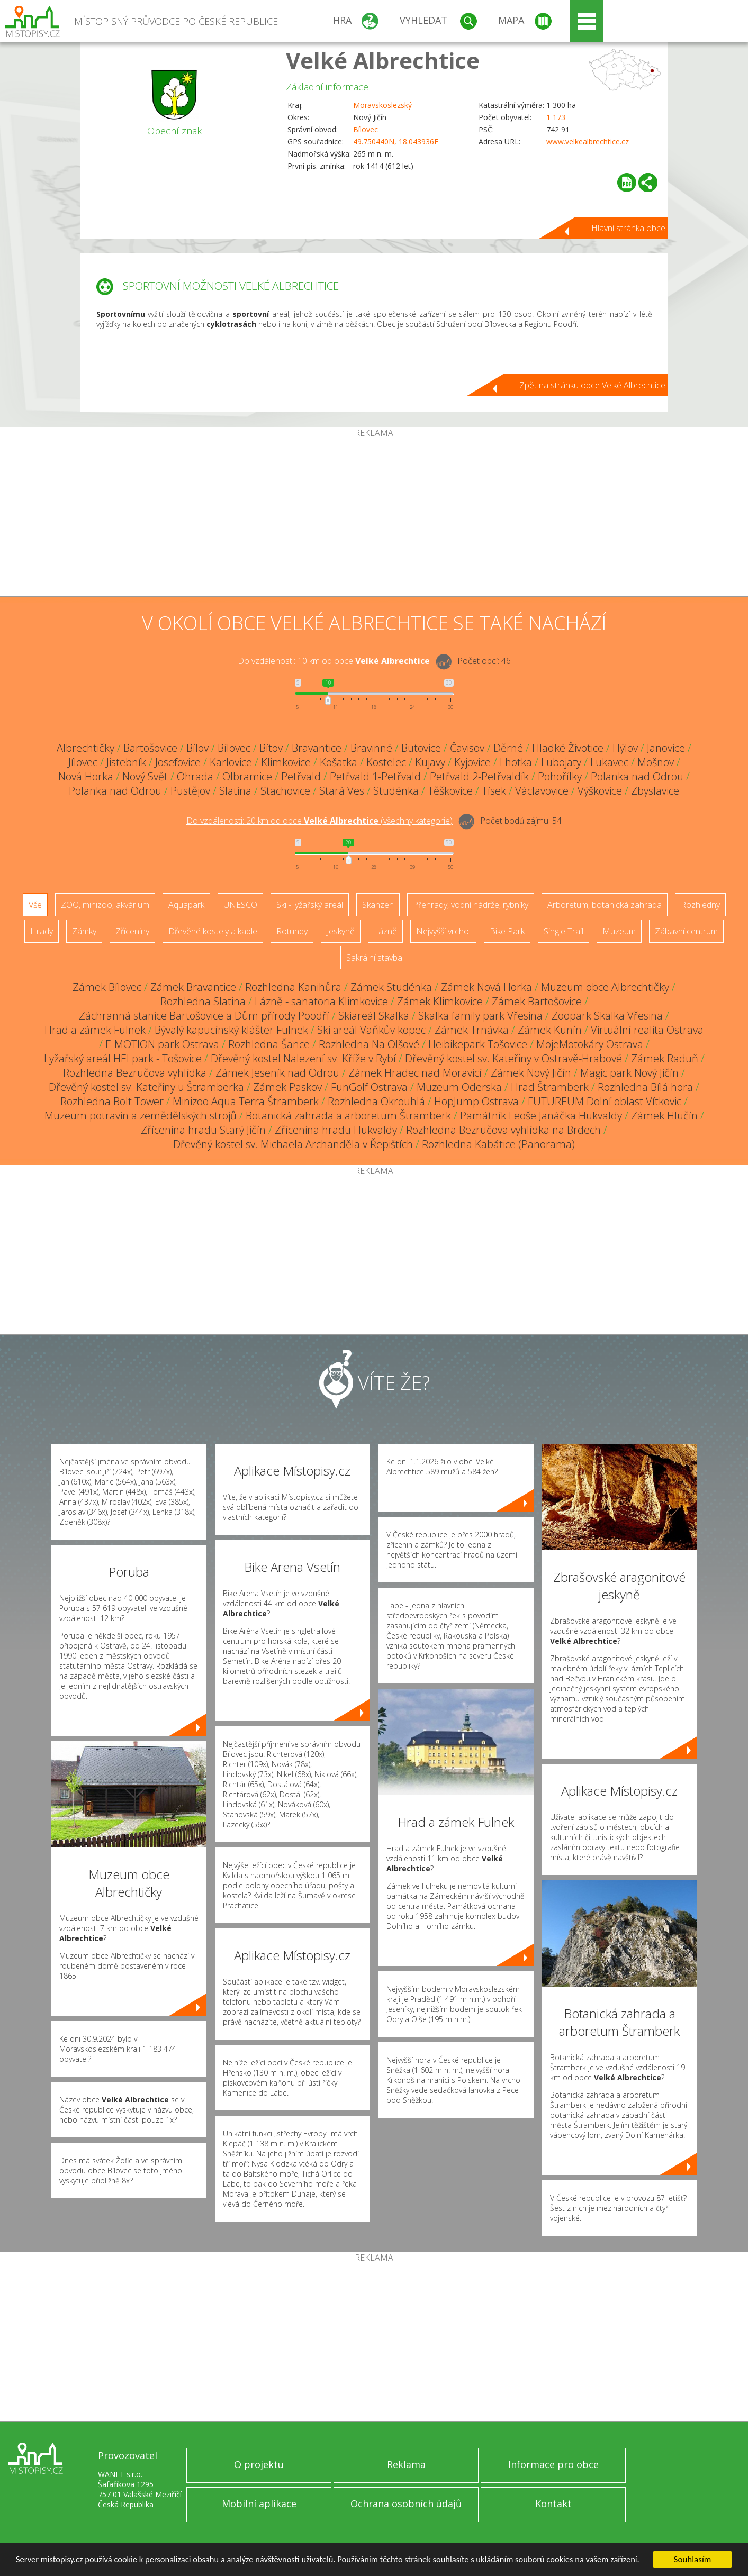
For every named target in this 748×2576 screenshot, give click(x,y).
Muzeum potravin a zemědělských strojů (140, 1115)
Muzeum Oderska (459, 1087)
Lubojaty (561, 762)
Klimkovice (286, 762)
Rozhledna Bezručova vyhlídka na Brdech (503, 1130)
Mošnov (655, 762)
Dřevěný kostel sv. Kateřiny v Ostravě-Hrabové (513, 1058)
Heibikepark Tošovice (477, 1044)
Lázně (385, 931)
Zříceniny (132, 931)
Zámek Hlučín (664, 1115)
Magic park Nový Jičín (629, 1073)
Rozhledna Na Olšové (369, 1044)
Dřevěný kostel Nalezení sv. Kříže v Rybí (303, 1058)
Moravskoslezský (382, 105)
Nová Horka (85, 776)
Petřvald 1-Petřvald (375, 776)
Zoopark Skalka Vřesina (607, 1015)
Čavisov (467, 748)
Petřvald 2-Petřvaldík (479, 776)
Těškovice (450, 791)
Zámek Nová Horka (486, 987)
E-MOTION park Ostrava (162, 1044)
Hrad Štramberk (550, 1087)
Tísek (494, 791)
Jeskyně (341, 931)
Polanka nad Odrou (637, 776)
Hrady (41, 931)
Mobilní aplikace (259, 2503)
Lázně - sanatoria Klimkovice (321, 1001)
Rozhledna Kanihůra (293, 987)
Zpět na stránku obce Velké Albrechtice (592, 385)
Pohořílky (560, 776)
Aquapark (186, 905)
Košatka (338, 762)
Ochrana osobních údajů (406, 2503)
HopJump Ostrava (476, 1101)
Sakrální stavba (374, 957)
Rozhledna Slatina (203, 1001)
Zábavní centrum (686, 931)
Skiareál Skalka (373, 1015)
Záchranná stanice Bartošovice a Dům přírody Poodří (204, 1015)
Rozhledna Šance (269, 1044)
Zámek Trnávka (472, 1030)
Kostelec (386, 762)
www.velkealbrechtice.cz (587, 141)
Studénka (396, 791)
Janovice (666, 748)
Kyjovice (472, 762)
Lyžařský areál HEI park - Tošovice (123, 1058)
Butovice (421, 748)
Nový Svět (145, 776)
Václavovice (542, 791)
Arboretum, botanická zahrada (604, 905)
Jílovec (82, 762)
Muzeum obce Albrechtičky (605, 987)
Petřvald (301, 776)
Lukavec (609, 762)
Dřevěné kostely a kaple (212, 931)
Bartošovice (150, 748)
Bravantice (316, 748)
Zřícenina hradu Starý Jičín (203, 1130)
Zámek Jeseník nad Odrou (277, 1073)
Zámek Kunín (550, 1030)
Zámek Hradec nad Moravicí (415, 1073)
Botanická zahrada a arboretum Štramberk (348, 1115)
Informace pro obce (553, 2464)
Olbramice (247, 776)
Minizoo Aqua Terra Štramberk (246, 1101)
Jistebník (126, 762)
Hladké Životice (567, 748)
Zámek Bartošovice (537, 1001)
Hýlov (625, 748)
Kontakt (553, 2503)
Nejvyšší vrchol (443, 931)
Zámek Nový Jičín (531, 1073)
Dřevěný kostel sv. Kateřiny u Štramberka (146, 1087)
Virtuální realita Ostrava (647, 1030)
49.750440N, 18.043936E (395, 141)
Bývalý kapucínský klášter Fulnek (231, 1030)
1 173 (555, 117)
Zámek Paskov (287, 1087)
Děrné (508, 748)
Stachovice (285, 791)
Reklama (406, 2464)
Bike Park (507, 931)
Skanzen (378, 905)
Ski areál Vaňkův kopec (371, 1030)
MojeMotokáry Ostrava (589, 1044)
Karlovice (231, 762)
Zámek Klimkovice (440, 1001)
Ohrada (195, 776)
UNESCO (240, 905)
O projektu (259, 2464)
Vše (35, 905)
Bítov (271, 748)
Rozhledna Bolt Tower (112, 1101)
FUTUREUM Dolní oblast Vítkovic (604, 1101)
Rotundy (292, 931)
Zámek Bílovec (107, 987)
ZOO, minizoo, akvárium (105, 905)
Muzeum (619, 931)
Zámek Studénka (391, 987)
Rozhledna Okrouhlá (376, 1101)
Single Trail (563, 931)
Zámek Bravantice (193, 987)
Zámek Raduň (664, 1058)
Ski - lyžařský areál (309, 905)
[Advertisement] (374, 517)
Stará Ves (341, 791)
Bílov (197, 748)
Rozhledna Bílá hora (645, 1087)
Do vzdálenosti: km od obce (334, 661)
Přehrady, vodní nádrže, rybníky (470, 905)
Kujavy (430, 762)
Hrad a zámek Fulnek (95, 1030)
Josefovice (178, 762)
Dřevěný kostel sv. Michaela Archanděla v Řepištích (293, 1144)
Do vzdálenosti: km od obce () (319, 820)
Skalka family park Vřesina (480, 1015)
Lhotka (516, 762)
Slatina (235, 791)
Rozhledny (700, 905)
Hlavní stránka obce (628, 228)
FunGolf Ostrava (369, 1087)
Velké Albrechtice (383, 60)
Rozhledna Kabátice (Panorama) (498, 1144)
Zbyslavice (655, 791)
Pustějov (190, 791)
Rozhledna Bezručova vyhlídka (134, 1073)
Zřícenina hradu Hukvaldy (336, 1130)
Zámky (84, 931)
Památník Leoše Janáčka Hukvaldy (541, 1115)
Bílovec (365, 129)
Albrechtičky (85, 748)
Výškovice (600, 791)
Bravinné (371, 748)
